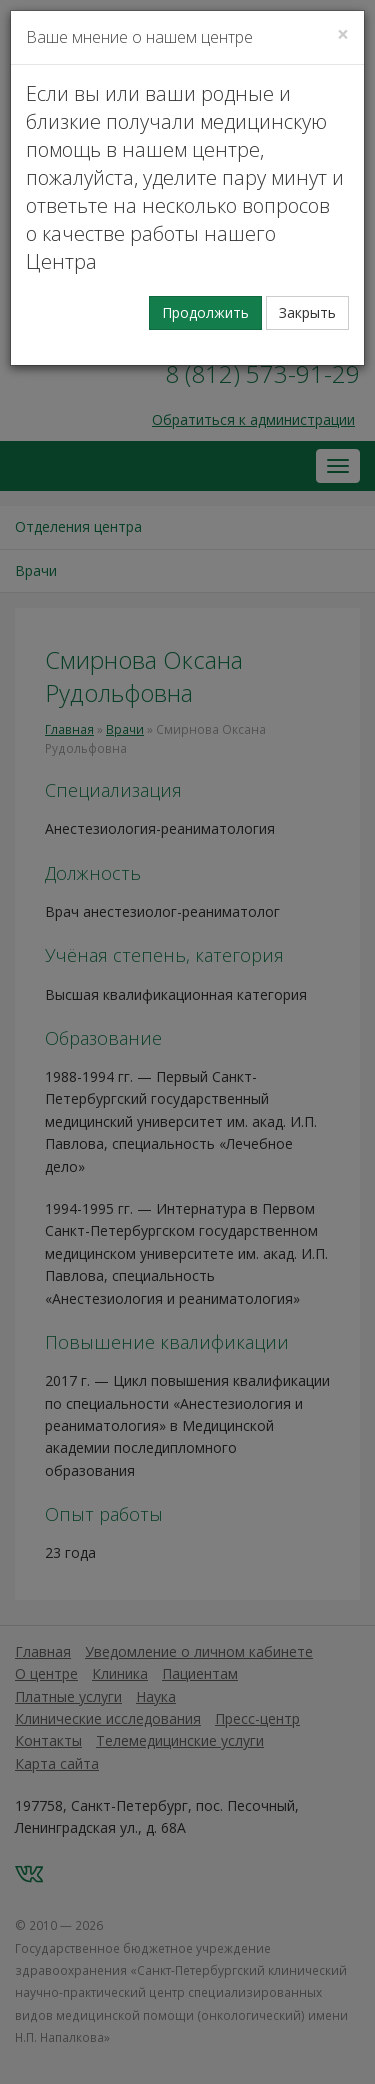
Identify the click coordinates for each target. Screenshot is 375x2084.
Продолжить (205, 312)
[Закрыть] (343, 34)
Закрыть (307, 312)
